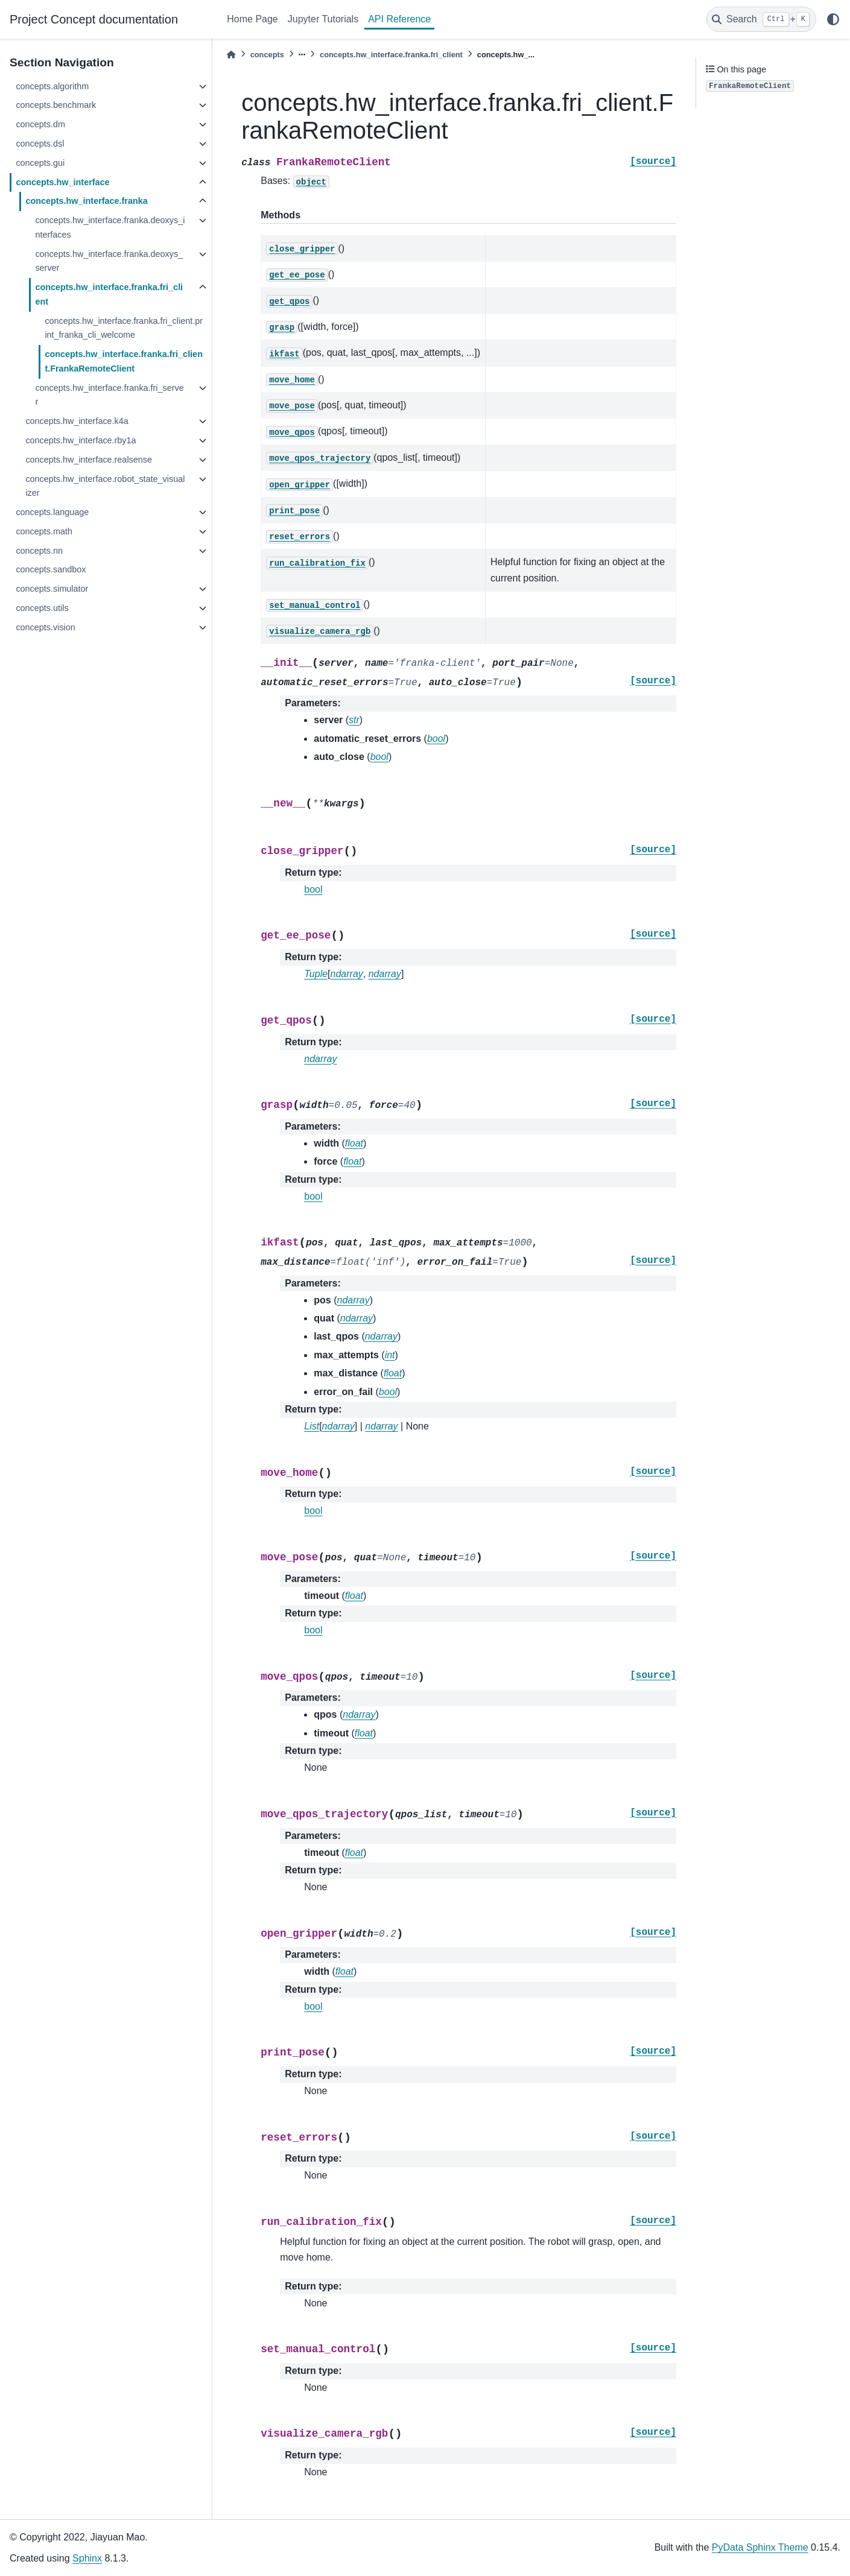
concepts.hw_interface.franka (86, 201)
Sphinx (87, 2558)
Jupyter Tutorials (323, 19)
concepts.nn (39, 550)
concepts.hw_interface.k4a (76, 421)
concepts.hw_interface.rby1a (80, 440)
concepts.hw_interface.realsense (88, 459)
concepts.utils (42, 608)
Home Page (252, 19)
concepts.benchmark (56, 105)
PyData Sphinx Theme (760, 2547)
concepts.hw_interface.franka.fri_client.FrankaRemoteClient (124, 361)
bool (313, 889)
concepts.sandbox (51, 569)
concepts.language (52, 512)
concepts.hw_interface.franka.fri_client (109, 294)
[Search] (761, 19)
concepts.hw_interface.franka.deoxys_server (109, 261)
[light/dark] (833, 19)
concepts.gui (40, 163)
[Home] (231, 54)
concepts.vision (45, 627)
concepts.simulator (52, 588)
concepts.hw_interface (62, 182)
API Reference (399, 19)
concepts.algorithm (52, 86)
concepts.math (44, 531)
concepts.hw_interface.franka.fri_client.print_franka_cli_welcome (124, 328)
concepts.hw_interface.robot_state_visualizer (105, 486)
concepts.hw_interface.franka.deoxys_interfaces (110, 227)
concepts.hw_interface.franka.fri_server (109, 395)
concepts (267, 54)
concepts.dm (40, 124)
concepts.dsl (40, 143)
